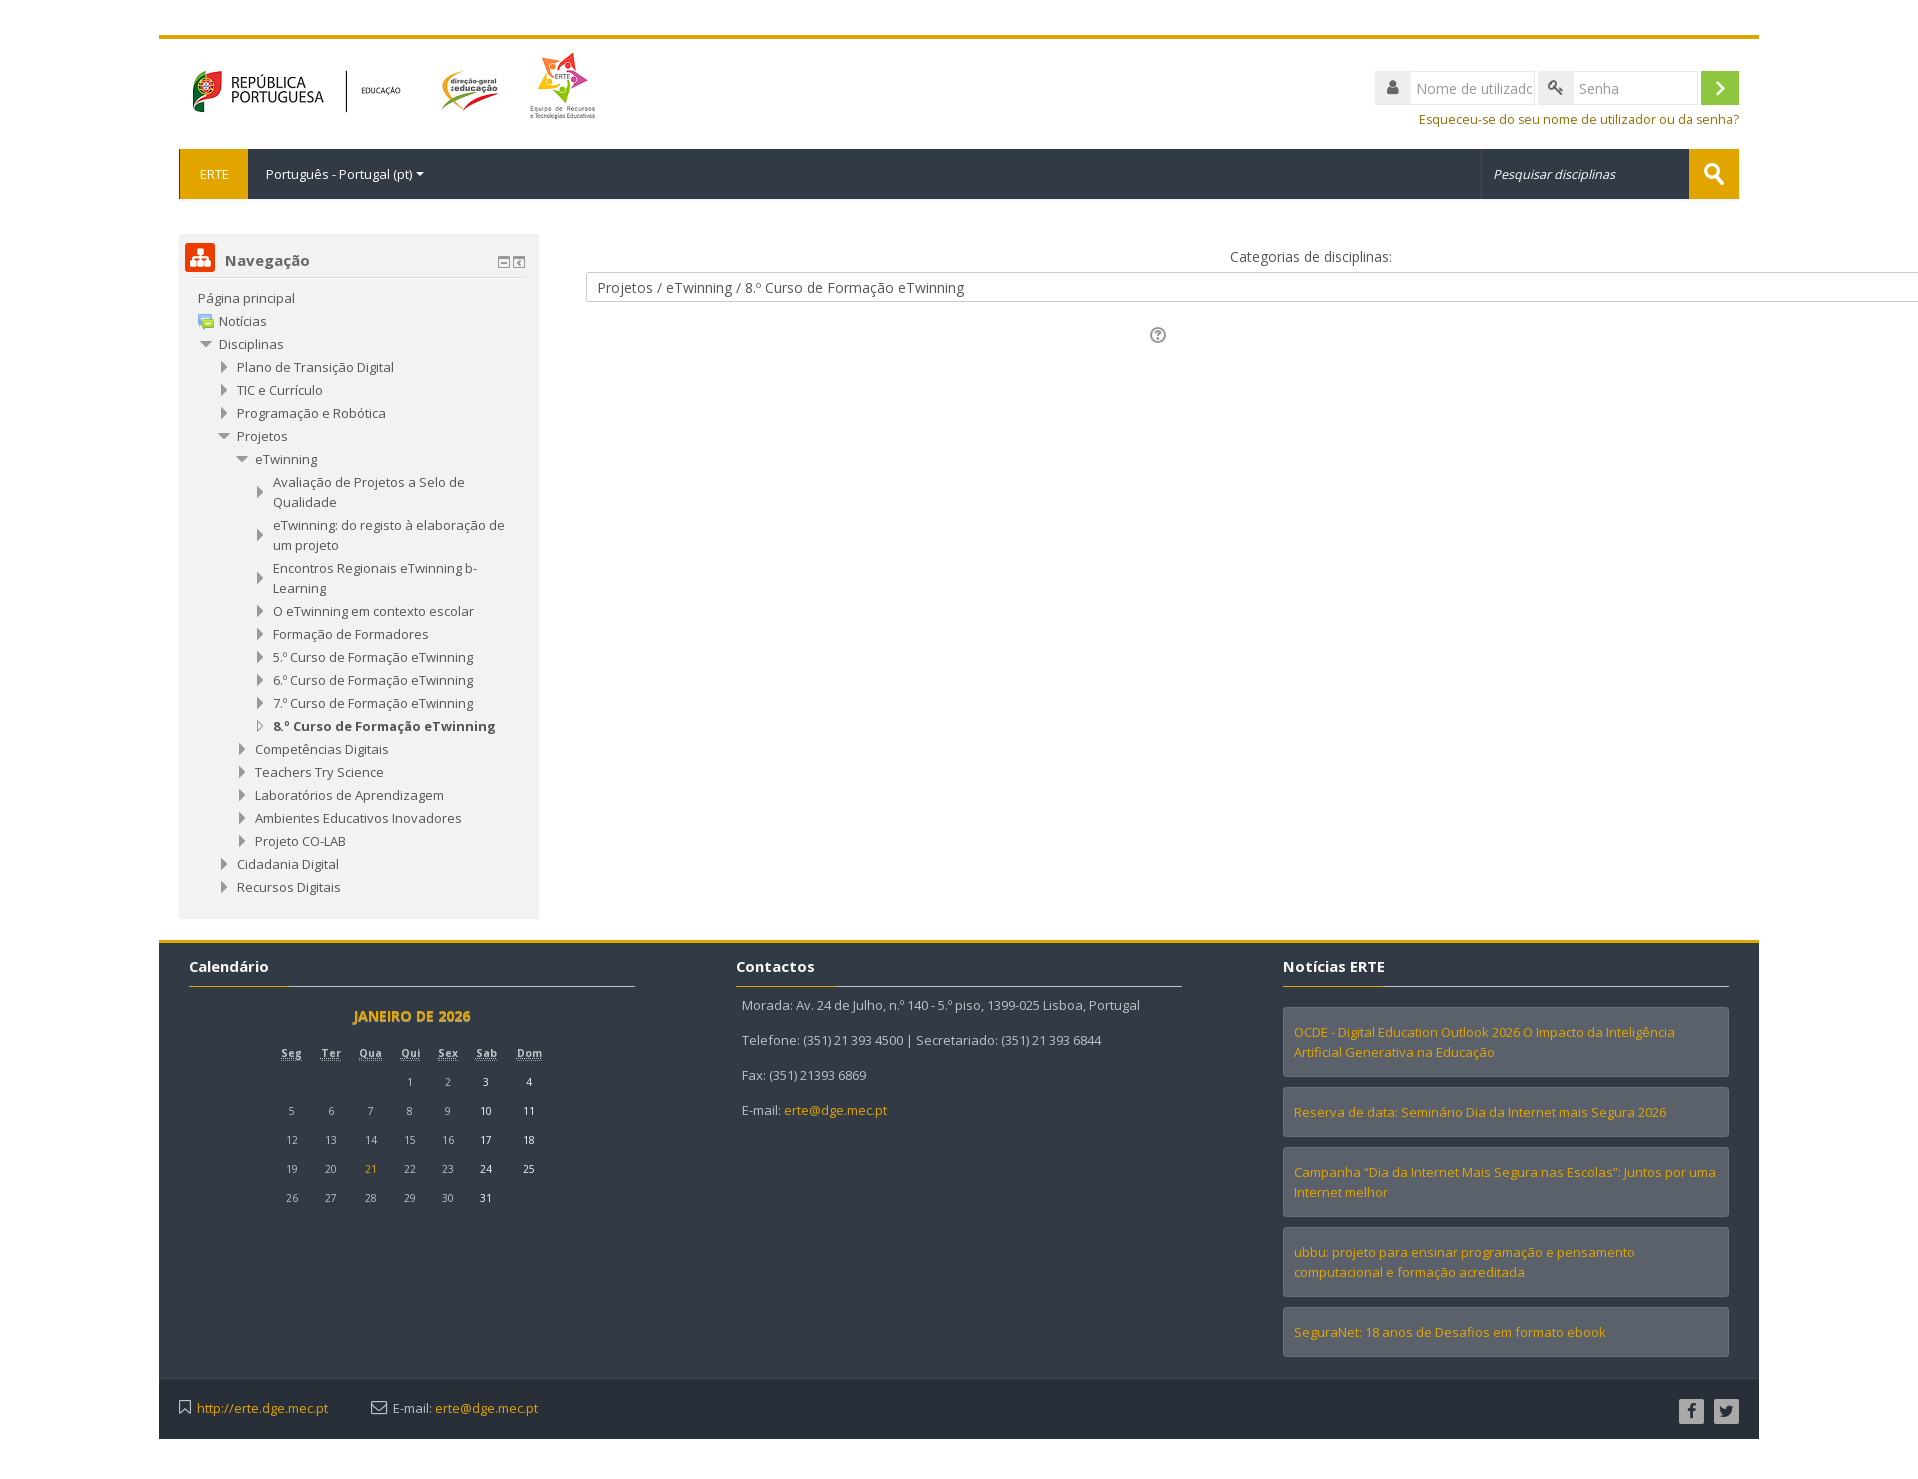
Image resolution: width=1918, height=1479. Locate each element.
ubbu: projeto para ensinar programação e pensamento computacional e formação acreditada (1464, 1262)
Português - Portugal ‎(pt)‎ (345, 174)
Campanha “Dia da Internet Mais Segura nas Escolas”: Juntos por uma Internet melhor (1505, 1182)
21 (371, 1169)
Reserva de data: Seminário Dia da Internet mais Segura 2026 (1480, 1112)
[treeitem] (359, 298)
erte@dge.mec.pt (835, 1110)
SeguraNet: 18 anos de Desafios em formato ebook (1450, 1332)
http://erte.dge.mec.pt (262, 1408)
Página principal (246, 298)
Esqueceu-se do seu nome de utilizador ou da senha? (1579, 119)
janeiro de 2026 (411, 1015)
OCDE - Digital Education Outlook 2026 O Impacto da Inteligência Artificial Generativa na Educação (1484, 1042)
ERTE (213, 174)
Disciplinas (251, 344)
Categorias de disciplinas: (1311, 256)
